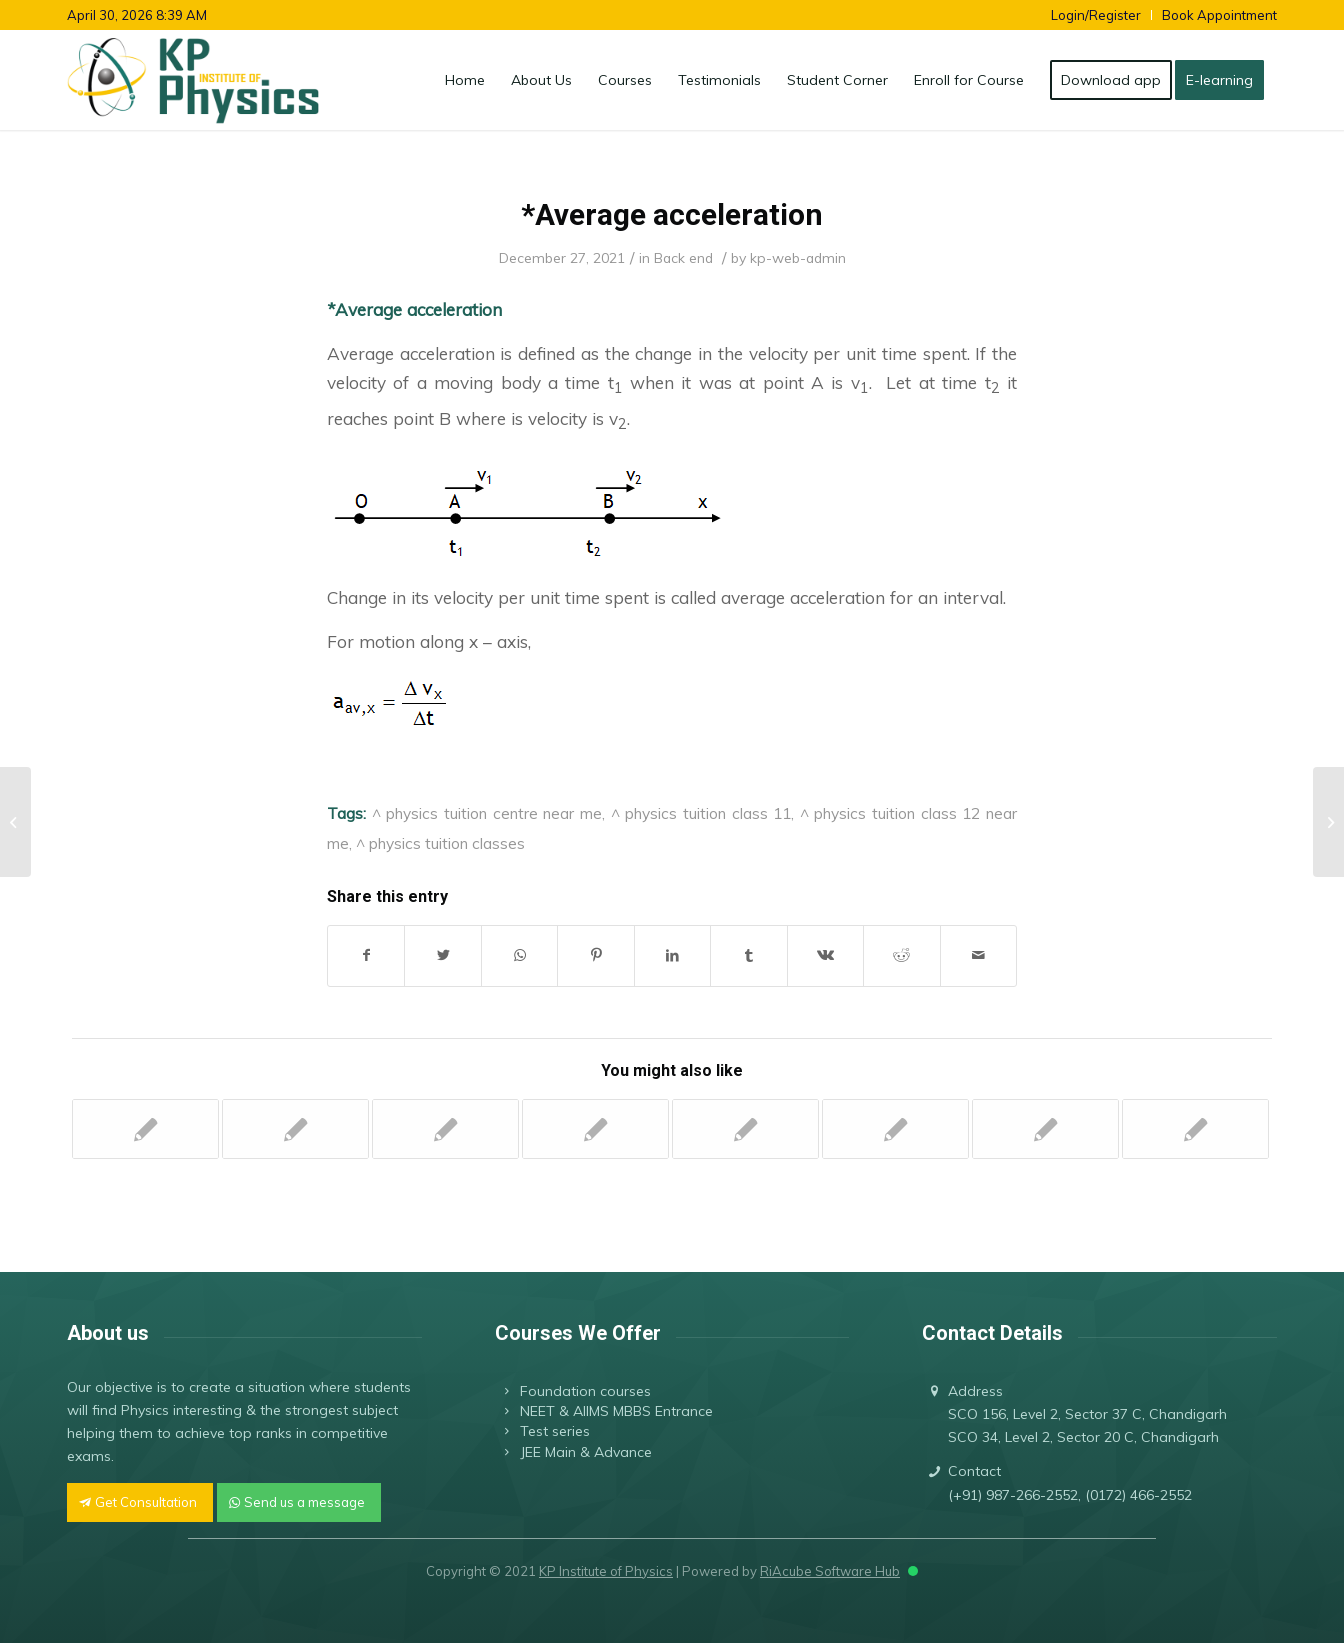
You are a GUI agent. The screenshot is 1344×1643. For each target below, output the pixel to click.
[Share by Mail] (979, 955)
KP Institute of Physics (606, 1571)
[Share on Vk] (825, 955)
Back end (683, 257)
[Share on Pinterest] (595, 955)
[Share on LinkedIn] (672, 955)
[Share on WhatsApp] (519, 955)
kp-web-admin (798, 257)
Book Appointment (1219, 15)
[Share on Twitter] (442, 955)
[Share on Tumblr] (748, 955)
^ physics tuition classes (440, 843)
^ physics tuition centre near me (487, 813)
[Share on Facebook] (366, 955)
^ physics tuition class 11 (701, 813)
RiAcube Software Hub (830, 1571)
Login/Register (1096, 15)
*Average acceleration (672, 214)
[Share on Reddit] (901, 955)
